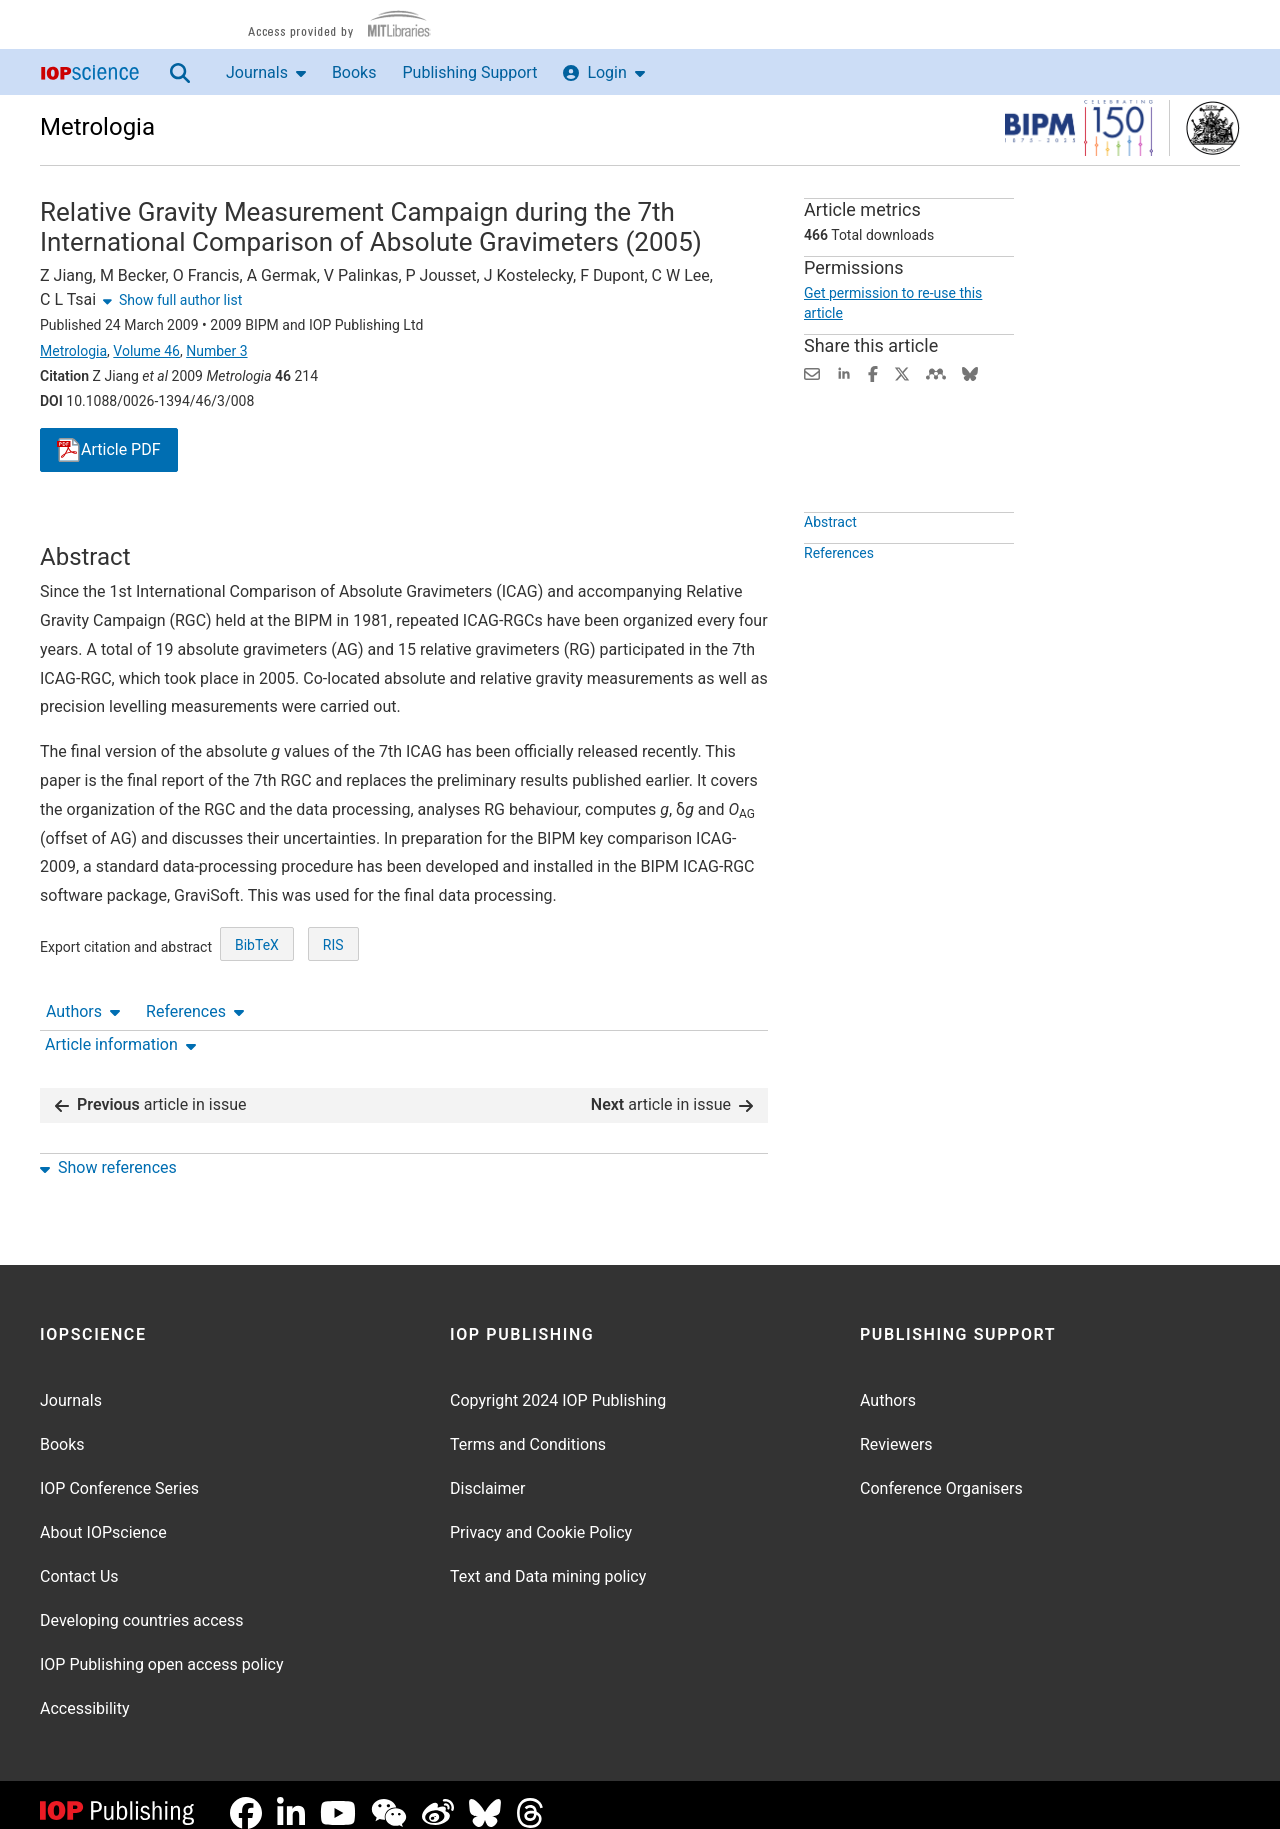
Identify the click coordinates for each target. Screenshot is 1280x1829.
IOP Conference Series (119, 1472)
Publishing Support (469, 72)
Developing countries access (142, 1604)
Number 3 (216, 351)
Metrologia (97, 127)
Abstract (830, 568)
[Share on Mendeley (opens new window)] (936, 372)
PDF (109, 450)
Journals (266, 72)
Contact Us (79, 1560)
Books (354, 72)
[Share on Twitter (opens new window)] (902, 372)
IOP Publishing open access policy (162, 1648)
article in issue (151, 1088)
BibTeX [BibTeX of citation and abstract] (257, 1019)
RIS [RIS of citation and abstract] (333, 1019)
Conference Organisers (941, 1472)
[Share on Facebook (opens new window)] (873, 372)
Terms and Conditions (528, 1428)
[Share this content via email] (812, 372)
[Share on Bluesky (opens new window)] (970, 372)
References (195, 524)
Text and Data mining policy (548, 1560)
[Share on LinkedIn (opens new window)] (844, 372)
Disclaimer (487, 1472)
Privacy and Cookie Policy (541, 1516)
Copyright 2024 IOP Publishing (558, 1384)
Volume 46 (146, 351)
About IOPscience (103, 1516)
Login (603, 72)
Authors (83, 524)
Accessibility (85, 1692)
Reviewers (896, 1428)
